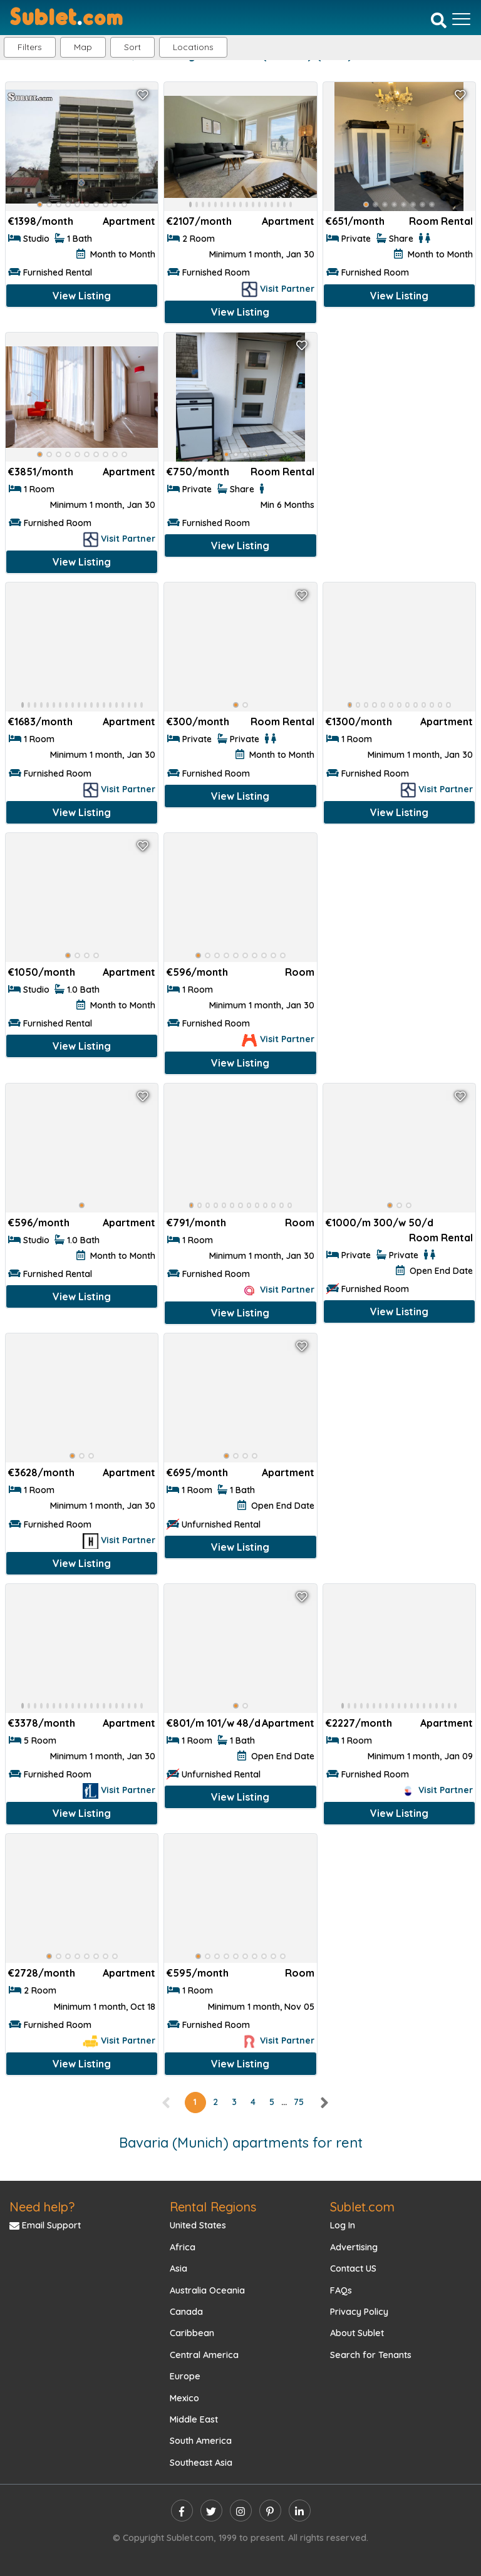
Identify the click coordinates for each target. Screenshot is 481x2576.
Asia (178, 2268)
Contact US (353, 2268)
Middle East (194, 2419)
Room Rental (441, 221)
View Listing (82, 295)
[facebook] (182, 2511)
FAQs (341, 2290)
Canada (186, 2311)
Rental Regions (213, 2207)
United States (198, 2225)
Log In (342, 2225)
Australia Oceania (207, 2290)
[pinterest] (270, 2511)
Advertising (354, 2247)
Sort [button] (132, 47)
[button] (193, 47)
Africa (182, 2247)
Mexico (184, 2398)
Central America (204, 2355)
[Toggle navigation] (461, 18)
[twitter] (211, 2511)
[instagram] (241, 2511)
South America (201, 2440)
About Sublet (357, 2333)
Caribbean (192, 2333)
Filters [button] (30, 47)
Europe (185, 2376)
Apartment (129, 221)
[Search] (439, 20)
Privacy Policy (359, 2311)
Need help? (42, 2207)
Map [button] (83, 47)
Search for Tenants (370, 2355)
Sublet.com (362, 2207)
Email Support (45, 2225)
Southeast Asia (201, 2462)
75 (299, 2102)
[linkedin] (300, 2511)
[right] (324, 2102)
